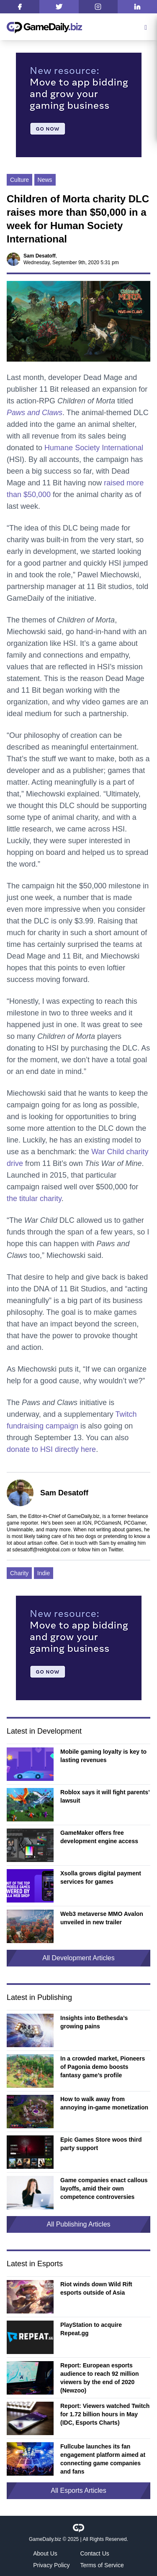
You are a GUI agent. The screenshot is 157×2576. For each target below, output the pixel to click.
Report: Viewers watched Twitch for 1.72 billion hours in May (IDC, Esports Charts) (104, 2414)
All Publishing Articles (78, 2224)
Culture (19, 179)
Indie (43, 1573)
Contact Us (94, 2553)
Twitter (115, 1550)
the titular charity (34, 1198)
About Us (45, 2553)
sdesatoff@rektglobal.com (41, 1550)
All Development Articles (78, 1957)
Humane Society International (93, 448)
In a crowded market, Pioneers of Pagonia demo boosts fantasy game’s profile (102, 2067)
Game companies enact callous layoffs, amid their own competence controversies (104, 2188)
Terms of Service (102, 2565)
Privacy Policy (51, 2565)
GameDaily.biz (45, 2539)
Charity (19, 1573)
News (45, 179)
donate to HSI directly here (51, 1449)
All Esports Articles (78, 2490)
